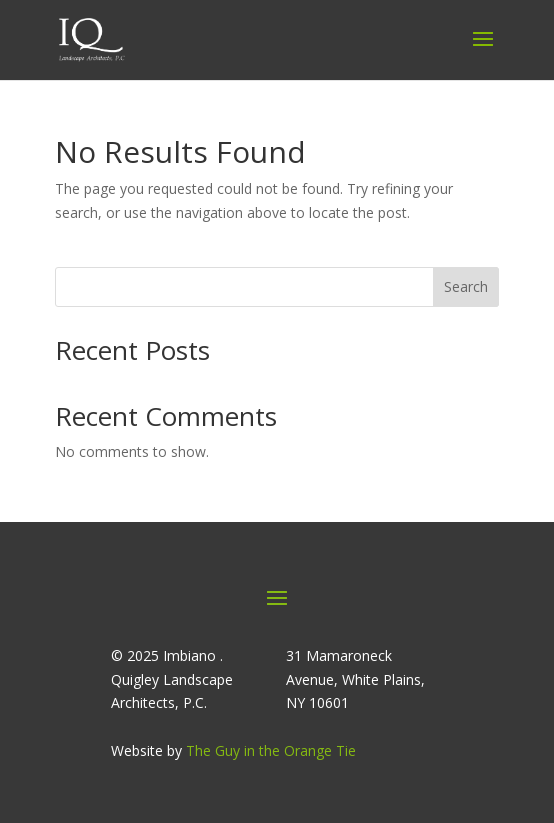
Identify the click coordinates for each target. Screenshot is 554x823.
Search (466, 286)
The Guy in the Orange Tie (271, 750)
